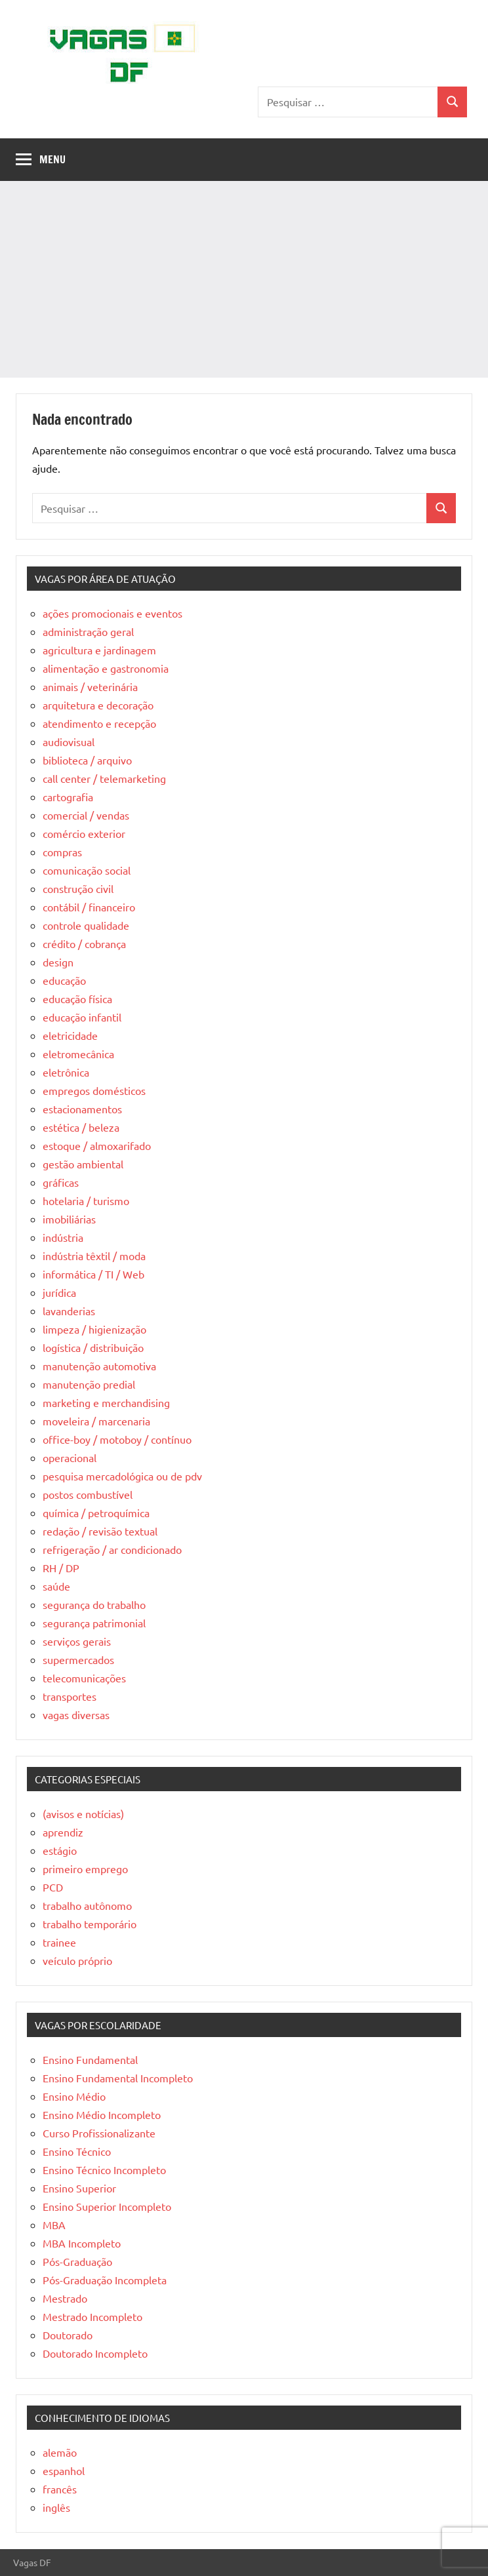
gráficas (61, 1182)
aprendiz (63, 1831)
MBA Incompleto (82, 2242)
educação (64, 980)
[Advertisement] (244, 279)
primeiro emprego (85, 1868)
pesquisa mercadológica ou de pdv (122, 1475)
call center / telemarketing (104, 778)
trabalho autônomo (87, 1905)
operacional (69, 1457)
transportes (69, 1696)
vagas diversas (76, 1714)
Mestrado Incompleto (92, 2316)
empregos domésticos (94, 1090)
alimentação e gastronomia (106, 668)
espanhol (64, 2470)
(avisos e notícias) (83, 1813)
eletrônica (66, 1072)
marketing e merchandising (106, 1402)
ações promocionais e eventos (112, 613)
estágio (60, 1850)
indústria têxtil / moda (94, 1255)
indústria (63, 1237)
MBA (54, 2224)
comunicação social (87, 870)
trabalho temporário (89, 1923)
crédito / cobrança (84, 943)
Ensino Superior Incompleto (107, 2206)
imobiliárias (69, 1218)
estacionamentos (82, 1108)
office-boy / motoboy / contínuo (117, 1439)
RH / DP (61, 1567)
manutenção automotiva (99, 1365)
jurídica (59, 1292)
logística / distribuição (93, 1347)
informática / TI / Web (93, 1273)
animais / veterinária (90, 686)
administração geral (88, 631)
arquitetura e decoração (98, 704)
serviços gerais (77, 1641)
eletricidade (70, 1035)
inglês (56, 2507)
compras (62, 851)
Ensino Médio (74, 2096)
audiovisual (68, 741)
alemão (60, 2452)
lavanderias (69, 1310)
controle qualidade (86, 925)
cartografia (68, 796)
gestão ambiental (83, 1163)
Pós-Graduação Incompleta (105, 2279)
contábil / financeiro (89, 906)
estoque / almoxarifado (97, 1145)
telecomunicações (84, 1677)
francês (60, 2488)
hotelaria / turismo (86, 1200)
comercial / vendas (86, 815)
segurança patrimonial (94, 1622)
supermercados (78, 1659)
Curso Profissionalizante (99, 2132)
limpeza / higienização (94, 1329)
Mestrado (65, 2298)
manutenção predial (89, 1384)
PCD (53, 1886)
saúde (56, 1586)
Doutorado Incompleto (95, 2353)
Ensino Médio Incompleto (102, 2114)
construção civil (78, 888)
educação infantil (82, 1016)
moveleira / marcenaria (96, 1420)
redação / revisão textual (100, 1530)
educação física (77, 998)
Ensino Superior (79, 2187)
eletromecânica (78, 1053)
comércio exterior (84, 833)
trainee (59, 1942)
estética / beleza (81, 1127)
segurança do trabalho (94, 1604)
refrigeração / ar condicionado (112, 1549)
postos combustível (87, 1494)
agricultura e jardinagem (99, 649)
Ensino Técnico (77, 2151)
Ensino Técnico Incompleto (104, 2169)
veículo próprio (77, 1960)
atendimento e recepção (99, 723)
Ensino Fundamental (90, 2059)
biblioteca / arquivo (87, 759)
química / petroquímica (96, 1512)
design (58, 961)
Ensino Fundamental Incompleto (118, 2077)
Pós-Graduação (77, 2261)
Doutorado (67, 2334)
